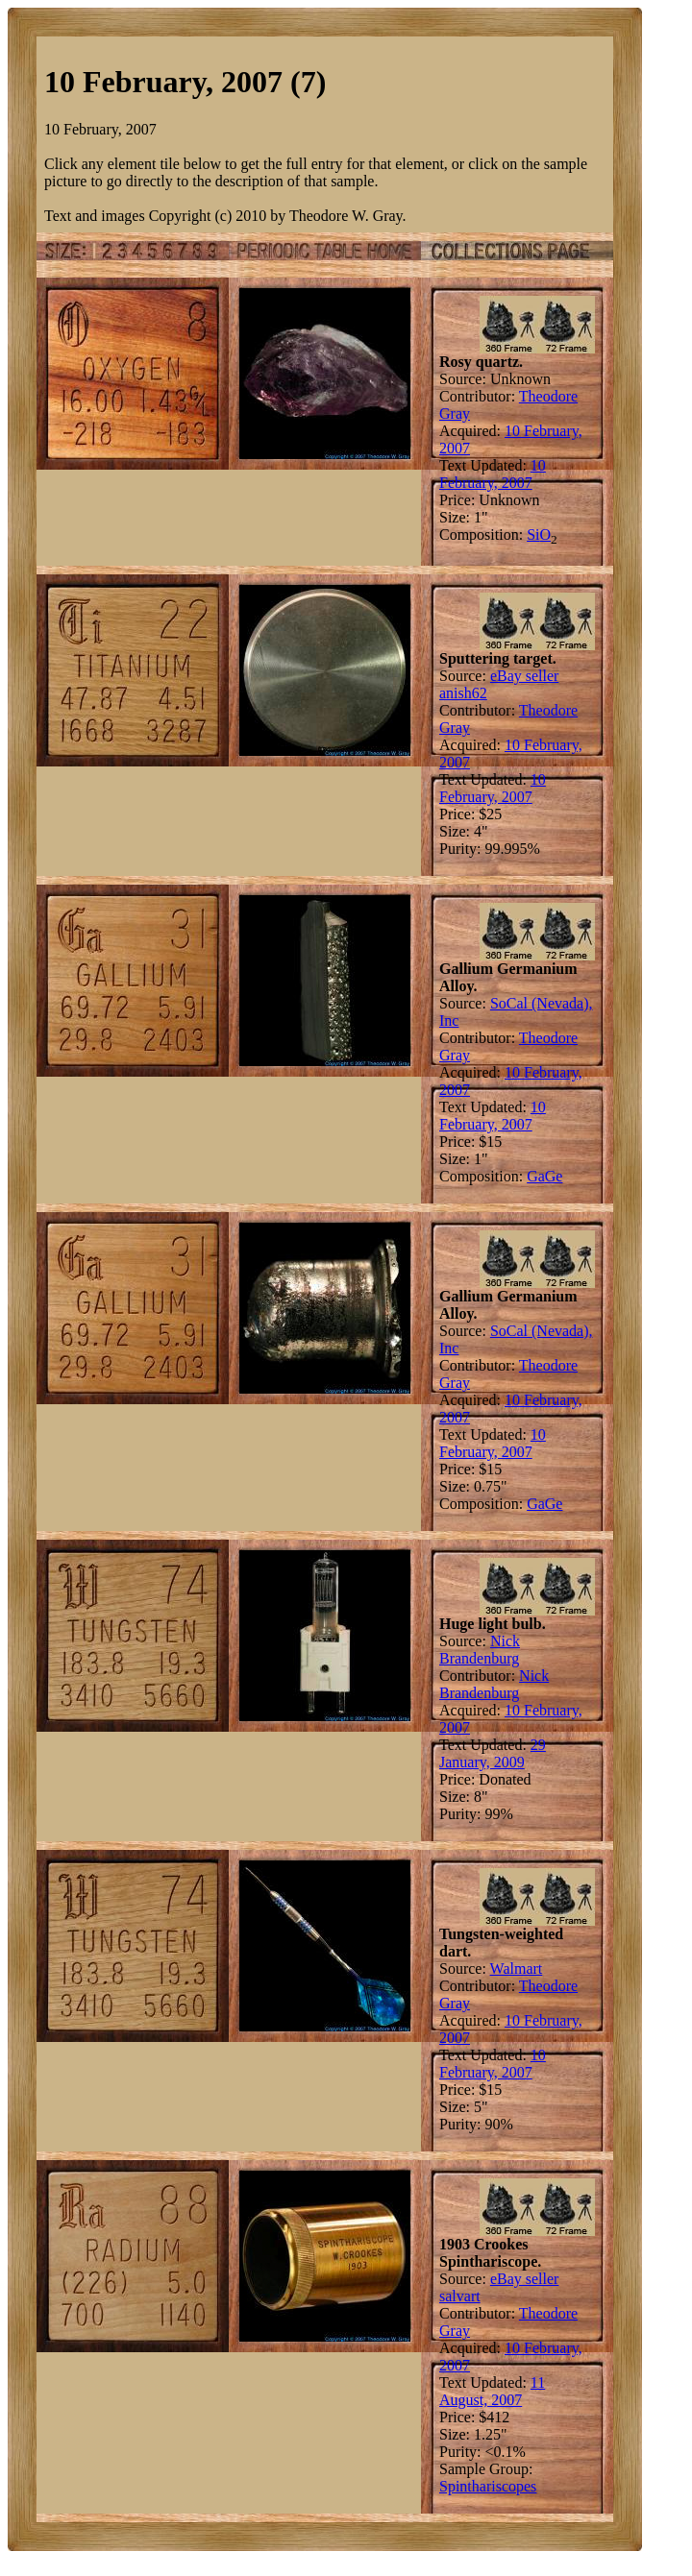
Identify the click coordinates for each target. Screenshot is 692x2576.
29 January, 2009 (492, 1753)
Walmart (516, 1968)
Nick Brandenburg (479, 1649)
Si (533, 534)
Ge (554, 1176)
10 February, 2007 (492, 474)
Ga (536, 1176)
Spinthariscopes (487, 2486)
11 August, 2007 (492, 2391)
